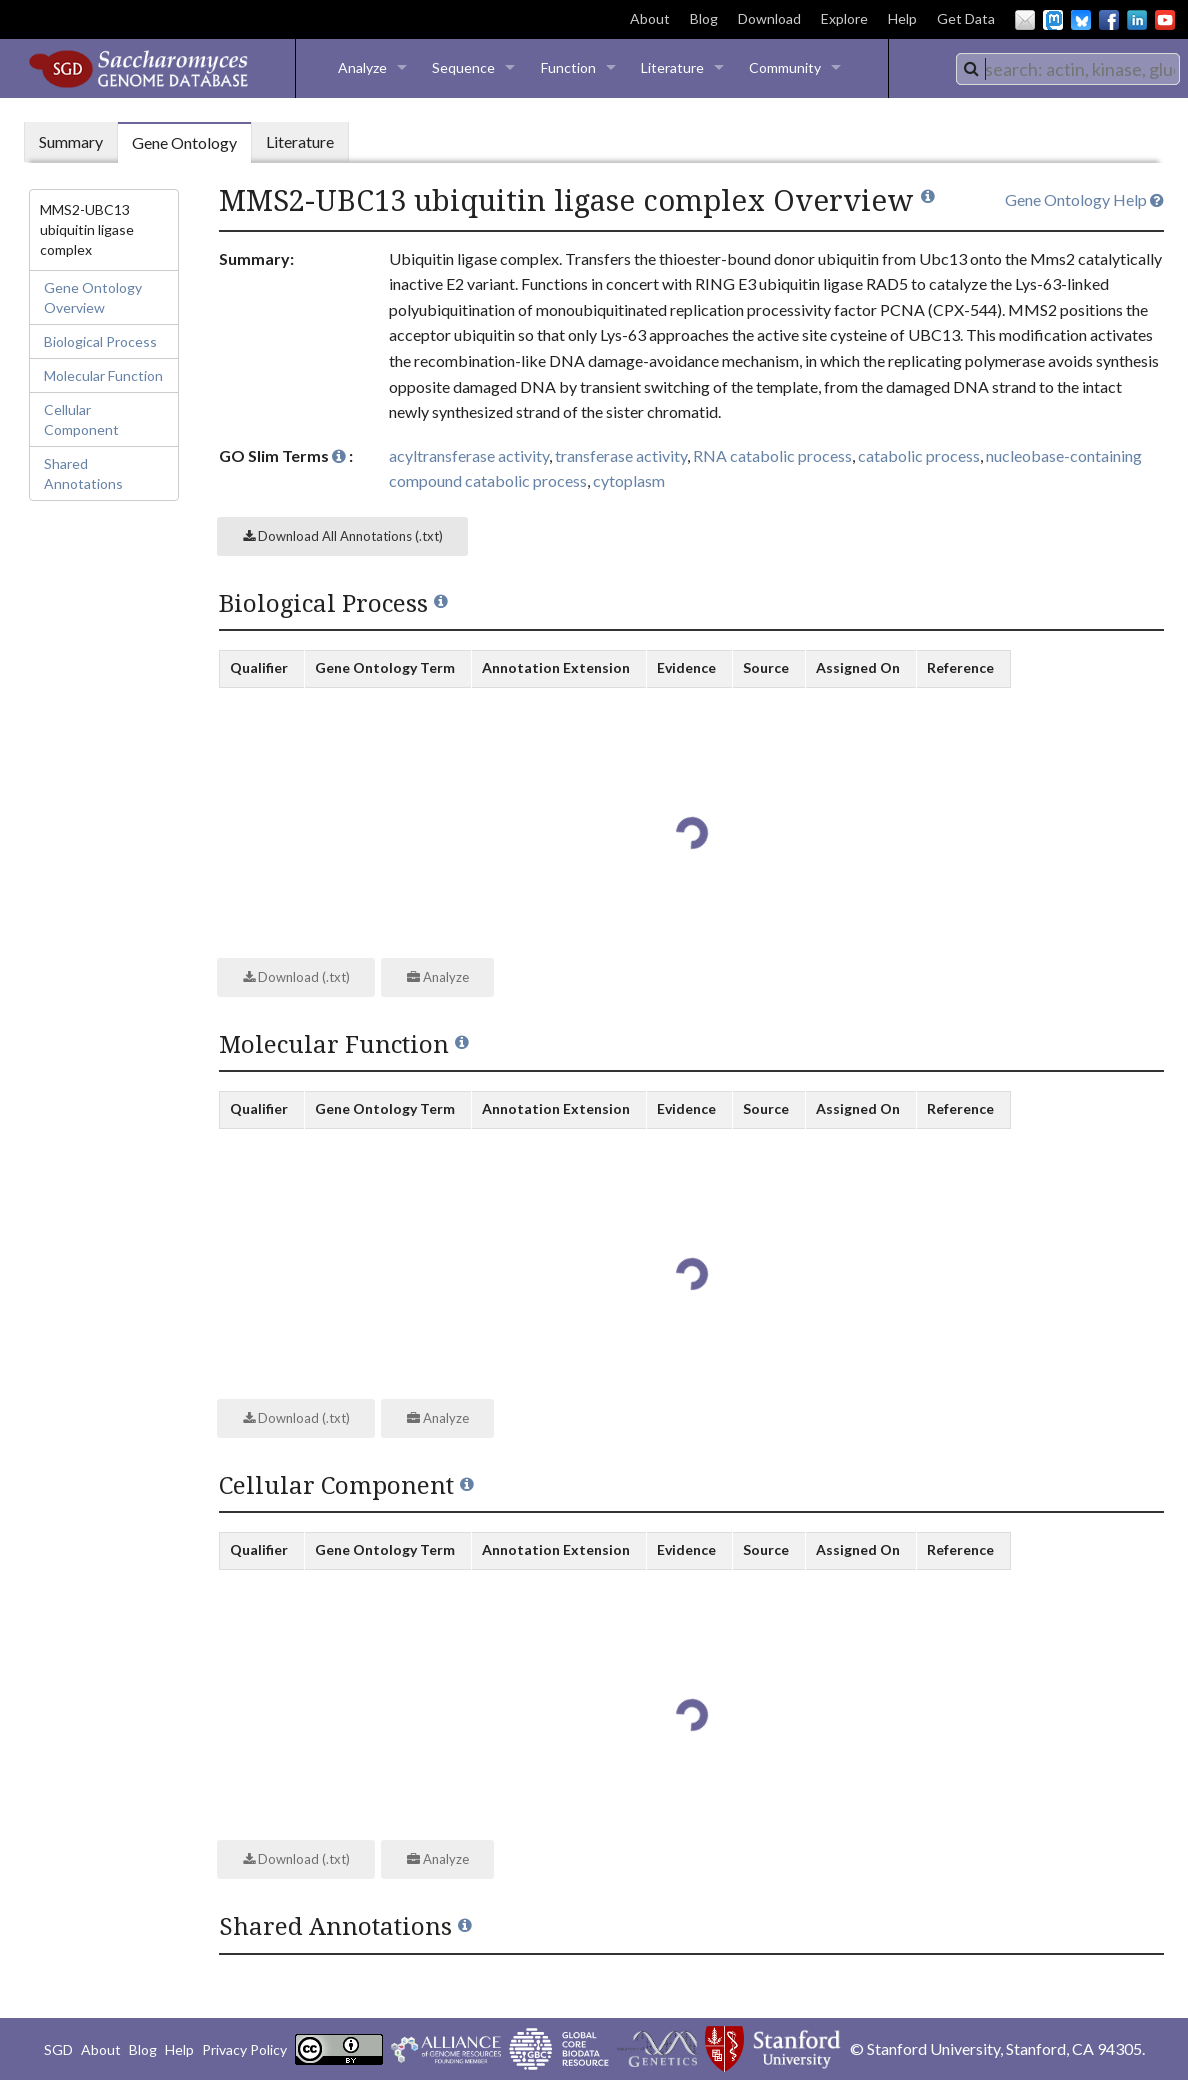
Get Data (966, 18)
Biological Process (100, 341)
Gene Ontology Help (1084, 199)
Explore (844, 18)
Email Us (1025, 20)
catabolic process (919, 455)
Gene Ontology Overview (93, 297)
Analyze (362, 67)
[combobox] (1068, 69)
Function (568, 67)
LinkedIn (1137, 20)
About (650, 18)
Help (902, 18)
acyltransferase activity (469, 455)
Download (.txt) (296, 977)
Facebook (1109, 20)
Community (785, 67)
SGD (58, 2049)
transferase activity (621, 455)
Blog (704, 18)
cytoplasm (629, 480)
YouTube (1165, 20)
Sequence (463, 67)
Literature (672, 67)
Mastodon (1053, 20)
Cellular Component (81, 419)
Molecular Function (103, 375)
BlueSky (1081, 20)
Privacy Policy (244, 2049)
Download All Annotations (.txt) (343, 536)
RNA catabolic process (772, 455)
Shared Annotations (83, 473)
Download (769, 18)
